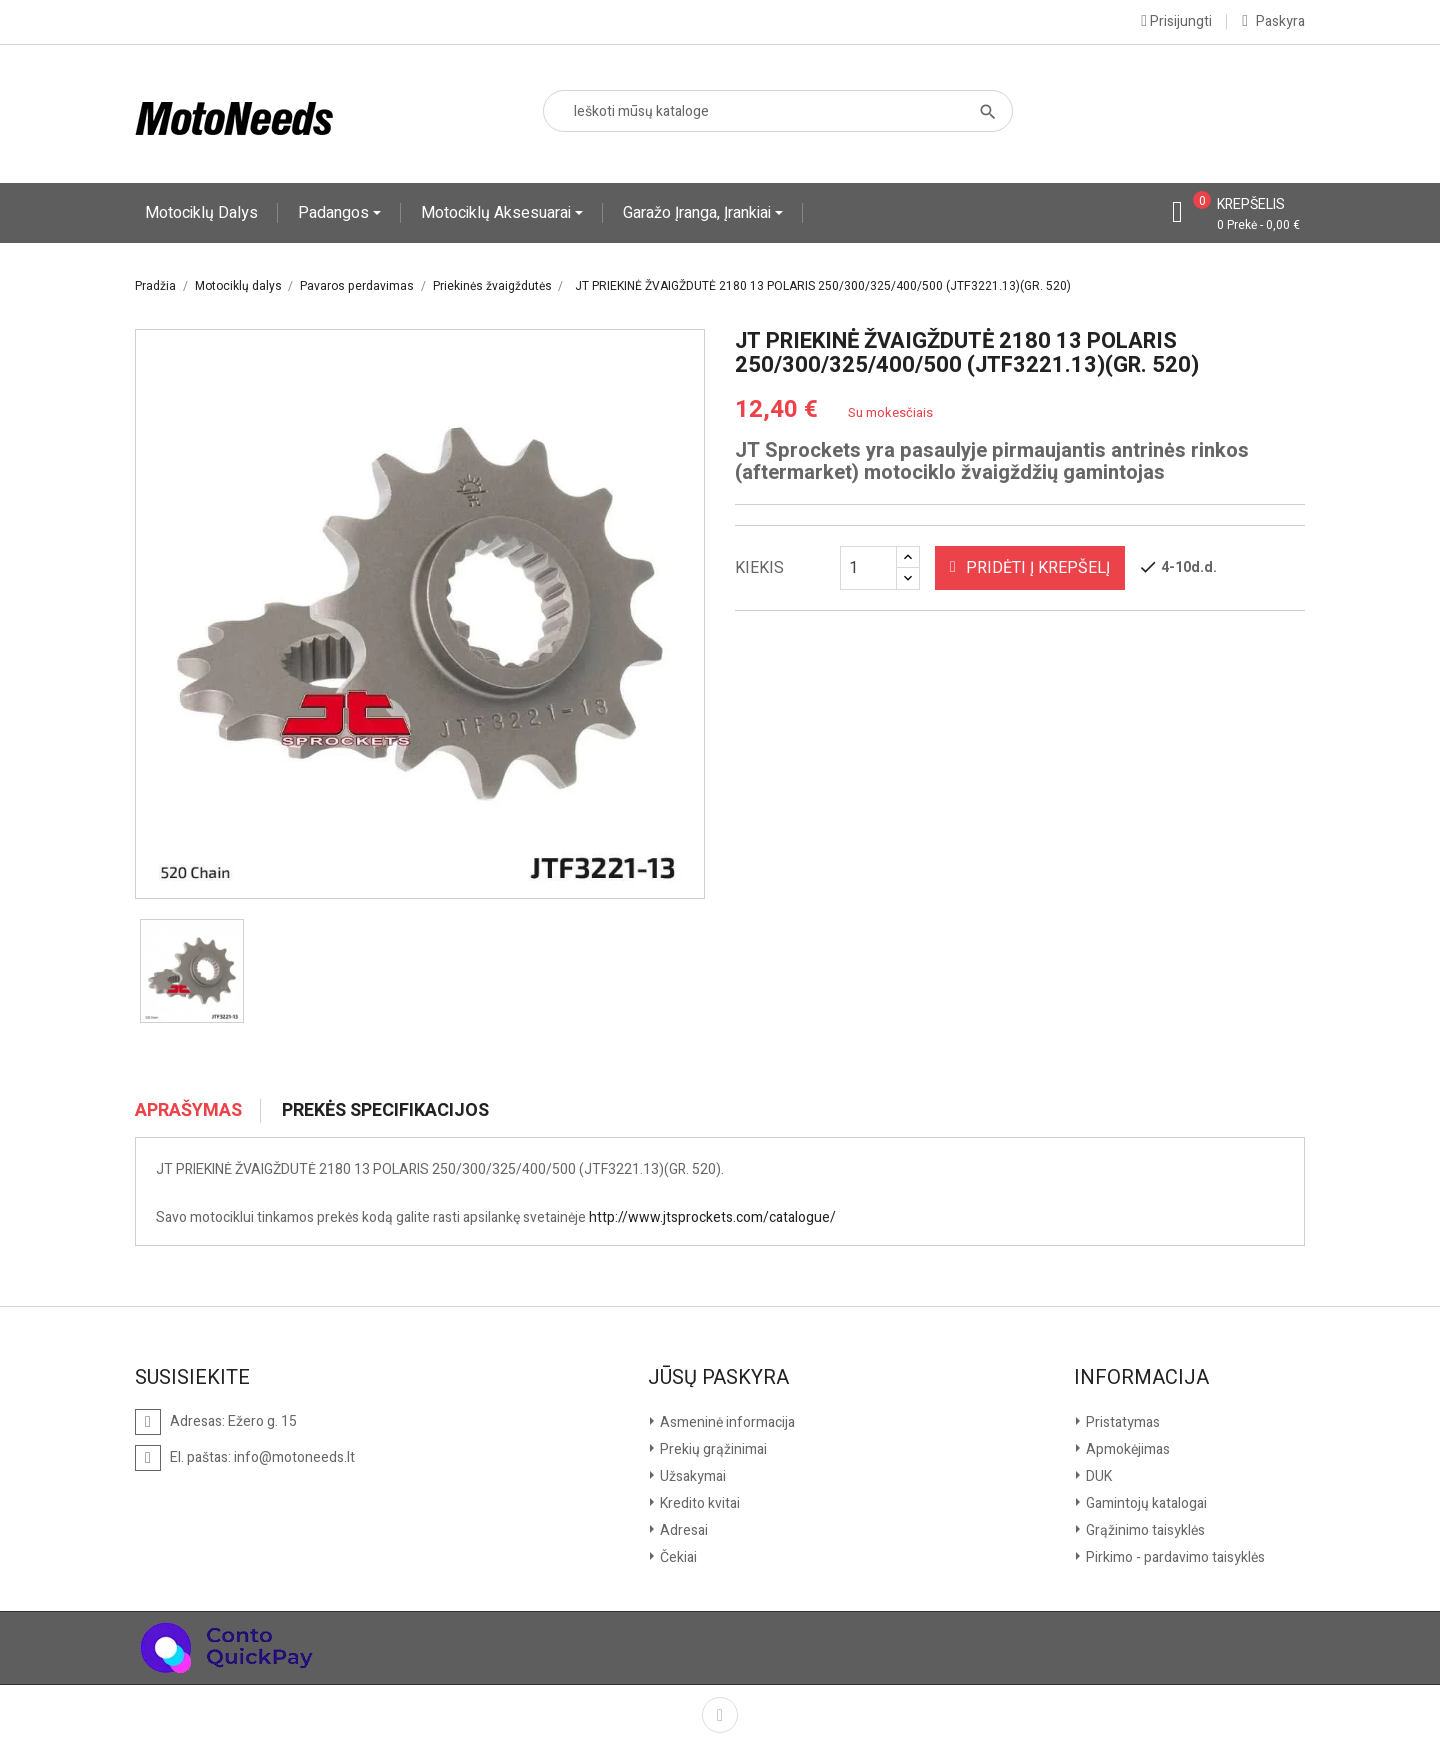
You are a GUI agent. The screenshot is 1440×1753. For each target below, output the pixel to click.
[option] (192, 971)
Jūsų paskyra (718, 1378)
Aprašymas (188, 1111)
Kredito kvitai (698, 1503)
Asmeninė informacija (726, 1422)
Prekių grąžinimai (712, 1449)
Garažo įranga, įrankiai (699, 213)
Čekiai (677, 1557)
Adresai (682, 1530)
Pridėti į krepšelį (1030, 568)
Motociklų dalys (201, 213)
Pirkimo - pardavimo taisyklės (1174, 1557)
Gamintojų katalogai (1145, 1503)
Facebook (720, 1715)
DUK (1097, 1476)
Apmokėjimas (1126, 1449)
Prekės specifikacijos (385, 1111)
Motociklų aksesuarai (498, 213)
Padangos (335, 213)
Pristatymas (1121, 1422)
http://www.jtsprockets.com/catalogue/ (712, 1217)
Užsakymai (691, 1476)
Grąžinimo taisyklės (1144, 1530)
